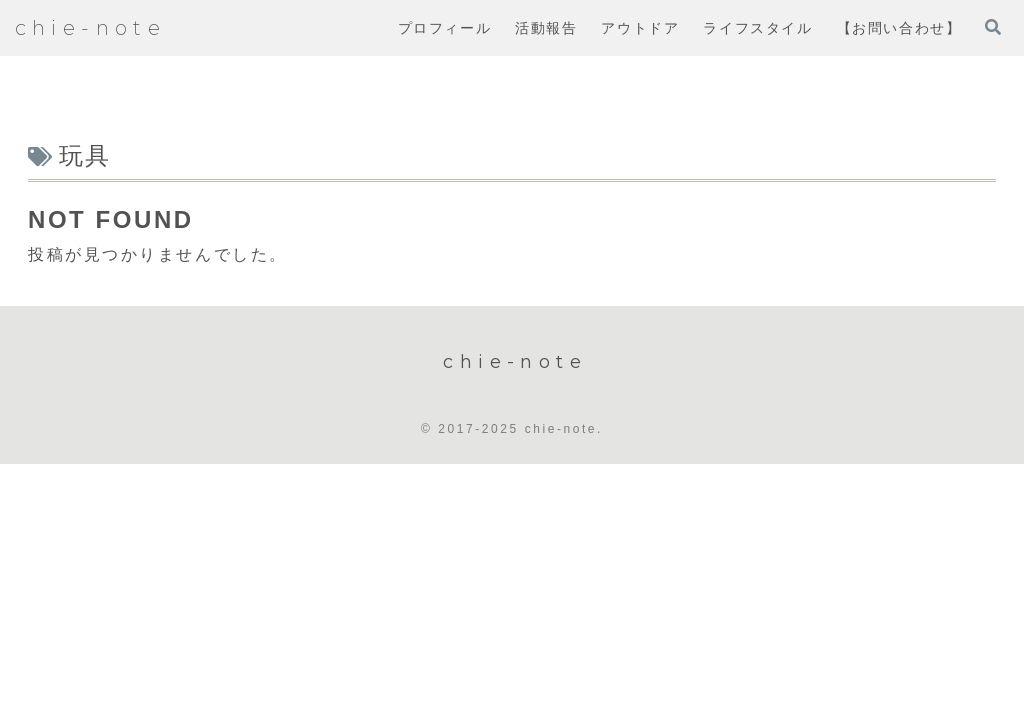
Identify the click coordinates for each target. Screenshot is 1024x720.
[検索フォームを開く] (993, 27)
